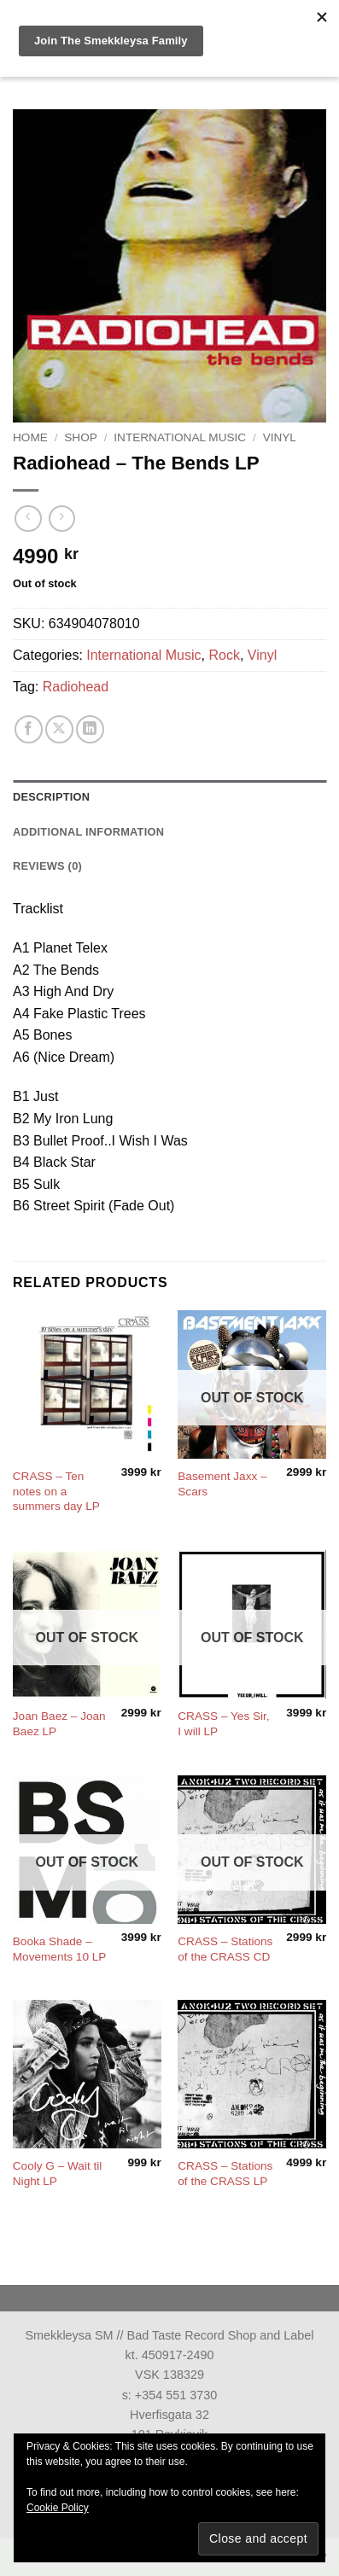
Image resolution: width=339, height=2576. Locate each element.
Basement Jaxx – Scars (222, 1484)
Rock (223, 655)
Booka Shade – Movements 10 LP (60, 1949)
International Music (180, 437)
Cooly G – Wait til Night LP (57, 2173)
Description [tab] (51, 796)
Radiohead (75, 686)
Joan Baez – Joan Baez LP (59, 1724)
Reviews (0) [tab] (47, 866)
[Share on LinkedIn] (90, 729)
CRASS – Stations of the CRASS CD (225, 1949)
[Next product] (28, 518)
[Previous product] (62, 518)
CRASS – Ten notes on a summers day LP (56, 1491)
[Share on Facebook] (29, 729)
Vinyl (279, 437)
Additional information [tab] (88, 831)
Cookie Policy (57, 2508)
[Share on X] (59, 729)
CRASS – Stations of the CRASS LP (225, 2173)
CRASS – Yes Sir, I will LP (223, 1724)
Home (30, 437)
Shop (80, 437)
